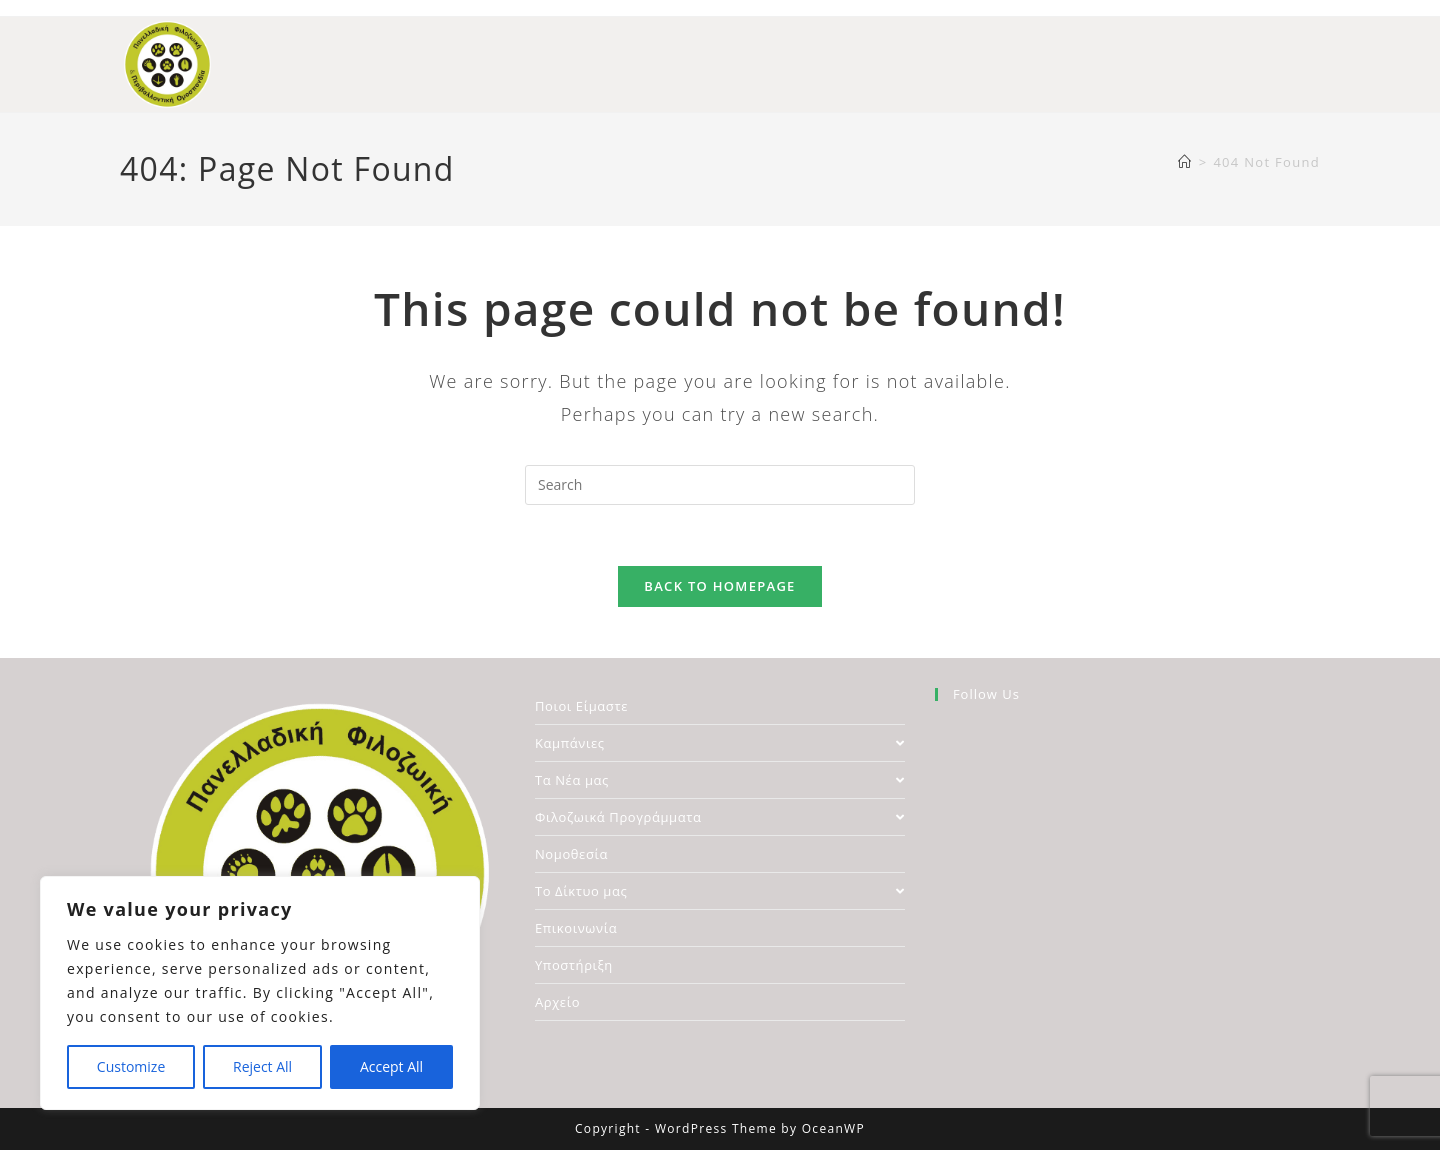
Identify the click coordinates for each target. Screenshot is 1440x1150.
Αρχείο (557, 1002)
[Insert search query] (720, 485)
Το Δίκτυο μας (720, 891)
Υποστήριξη (574, 965)
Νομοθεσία (571, 854)
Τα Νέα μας (720, 780)
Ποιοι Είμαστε (581, 706)
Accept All (391, 1066)
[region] (260, 993)
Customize (131, 1066)
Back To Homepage (719, 586)
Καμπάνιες (720, 743)
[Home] (1185, 162)
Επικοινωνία (576, 928)
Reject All (262, 1066)
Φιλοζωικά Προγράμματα (720, 817)
